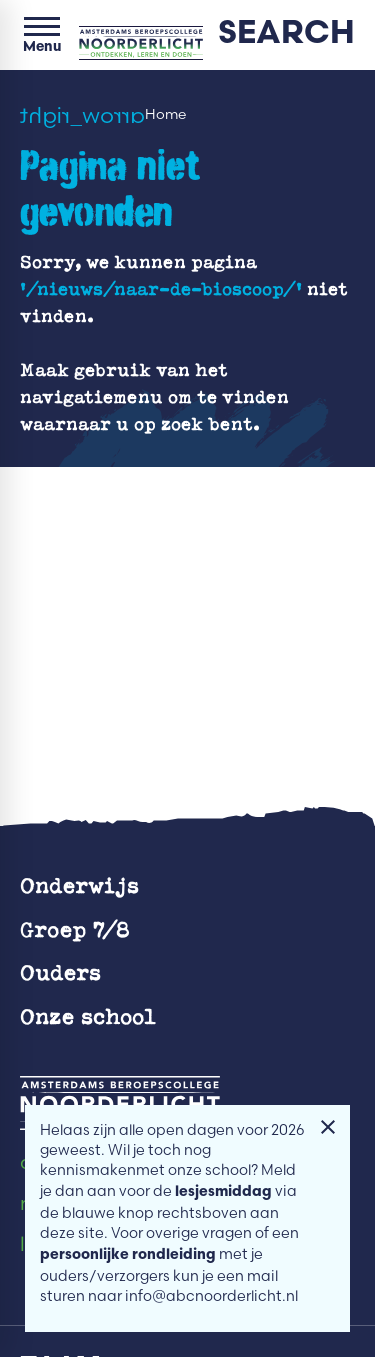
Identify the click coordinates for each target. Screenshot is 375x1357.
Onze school (88, 1015)
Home (165, 114)
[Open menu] (42, 35)
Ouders (60, 971)
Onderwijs (79, 884)
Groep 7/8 (75, 928)
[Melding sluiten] (328, 1127)
